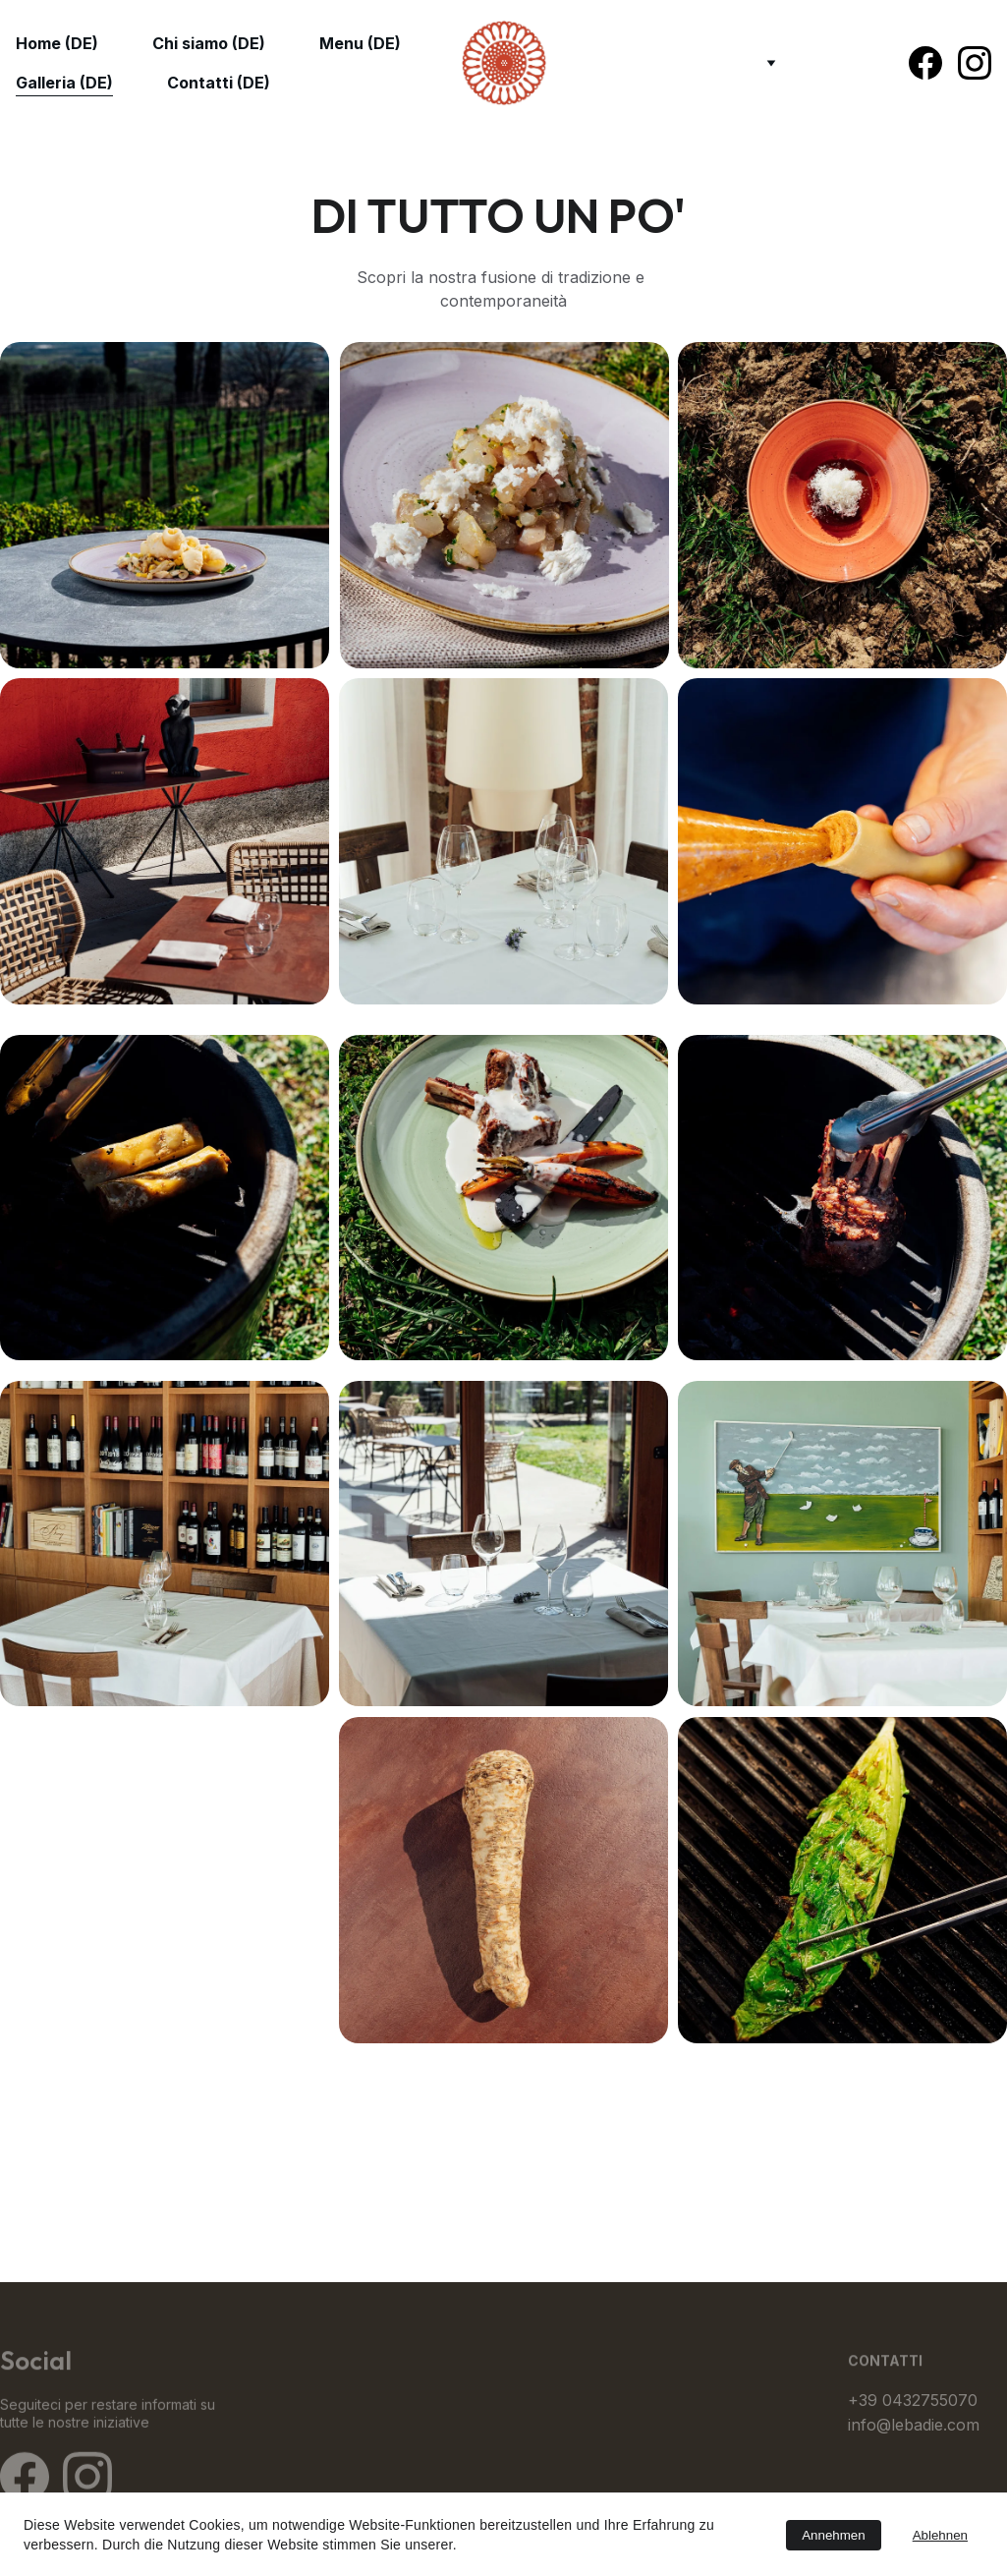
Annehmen (833, 2535)
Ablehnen (940, 2535)
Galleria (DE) (64, 82)
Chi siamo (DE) (208, 43)
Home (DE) (57, 43)
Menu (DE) (360, 43)
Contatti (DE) (218, 82)
